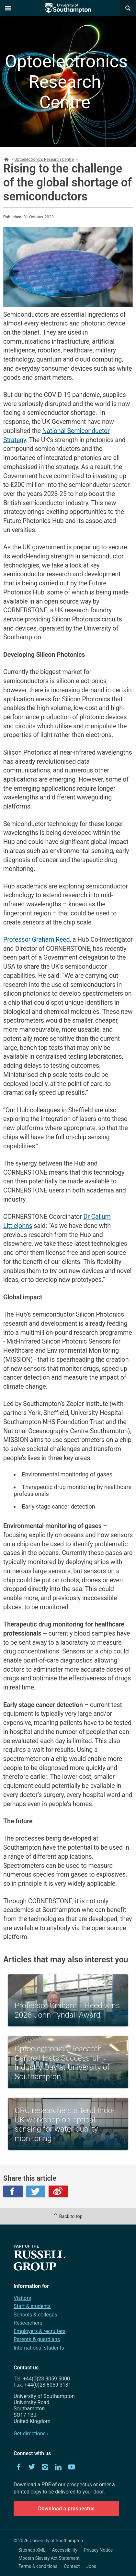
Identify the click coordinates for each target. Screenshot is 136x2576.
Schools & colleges (35, 2315)
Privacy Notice (98, 2550)
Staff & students (32, 2306)
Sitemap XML (32, 2550)
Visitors (22, 2298)
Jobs (91, 2566)
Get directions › (31, 2433)
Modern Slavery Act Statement (49, 2558)
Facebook (13, 2191)
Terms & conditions (37, 2566)
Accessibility (64, 2550)
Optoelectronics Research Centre (65, 81)
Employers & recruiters (39, 2331)
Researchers (28, 2323)
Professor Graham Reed (36, 939)
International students (39, 2348)
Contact (72, 2566)
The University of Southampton (68, 8)
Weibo (58, 2191)
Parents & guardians (37, 2339)
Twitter (35, 2191)
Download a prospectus (66, 2509)
